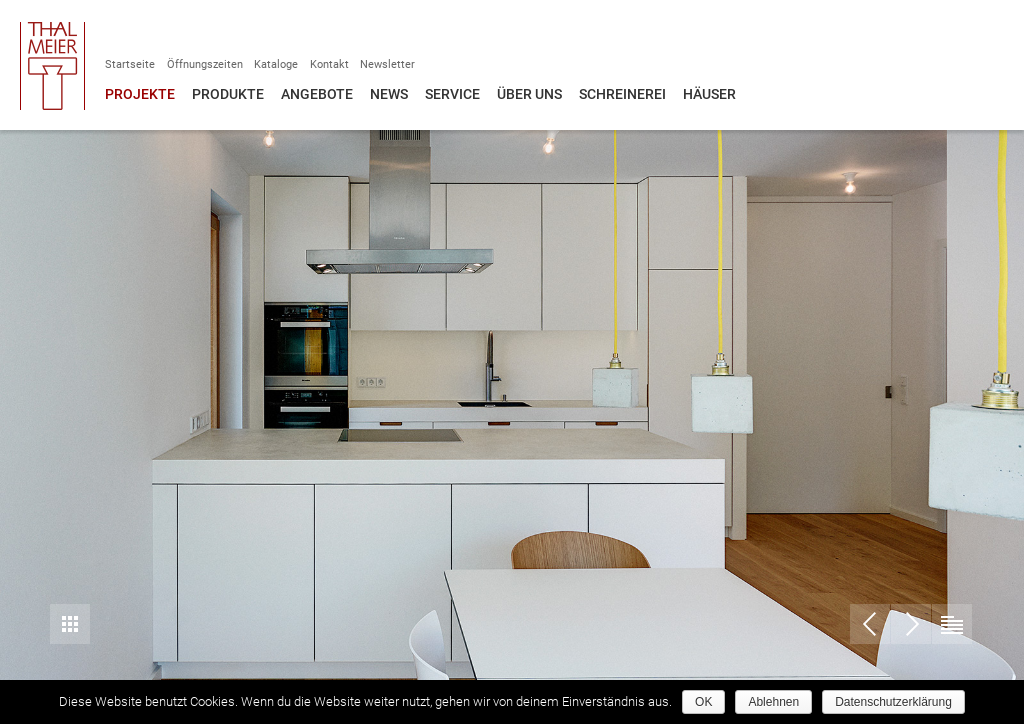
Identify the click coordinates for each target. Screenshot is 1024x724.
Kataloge (276, 64)
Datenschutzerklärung (893, 702)
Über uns (529, 94)
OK (703, 702)
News (389, 94)
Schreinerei (622, 94)
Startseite (130, 64)
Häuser (709, 94)
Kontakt (329, 64)
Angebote (317, 94)
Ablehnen (773, 702)
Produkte (228, 94)
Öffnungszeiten (205, 64)
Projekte (140, 94)
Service (452, 94)
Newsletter (387, 64)
